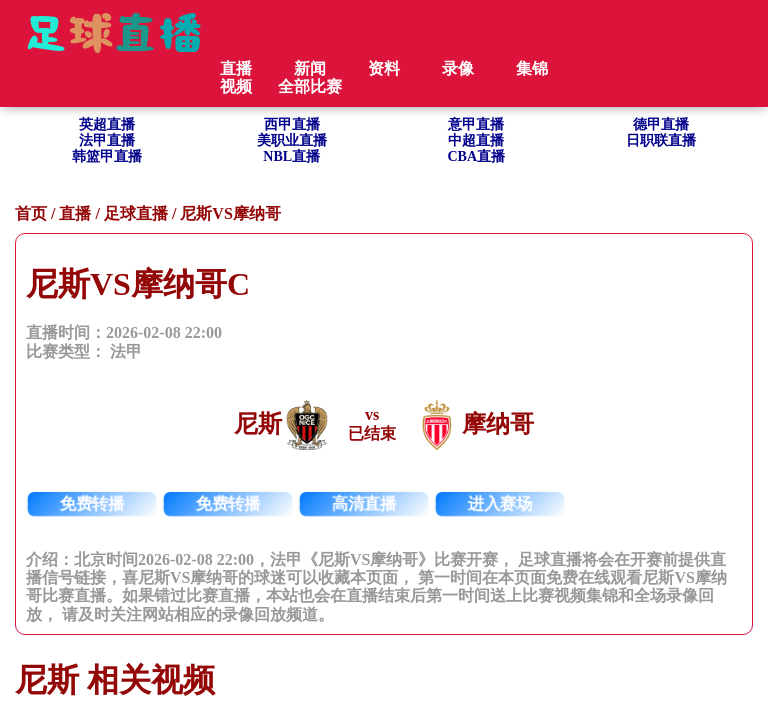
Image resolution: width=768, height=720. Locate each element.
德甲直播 (661, 124)
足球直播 (136, 213)
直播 (75, 213)
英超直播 (107, 124)
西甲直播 (292, 124)
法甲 (126, 351)
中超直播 (476, 140)
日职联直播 (661, 140)
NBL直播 (291, 156)
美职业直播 (292, 140)
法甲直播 (107, 140)
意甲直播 (476, 124)
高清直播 (364, 503)
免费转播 (92, 503)
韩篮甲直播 (107, 156)
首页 (31, 213)
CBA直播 (476, 156)
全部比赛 (310, 86)
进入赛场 (500, 503)
